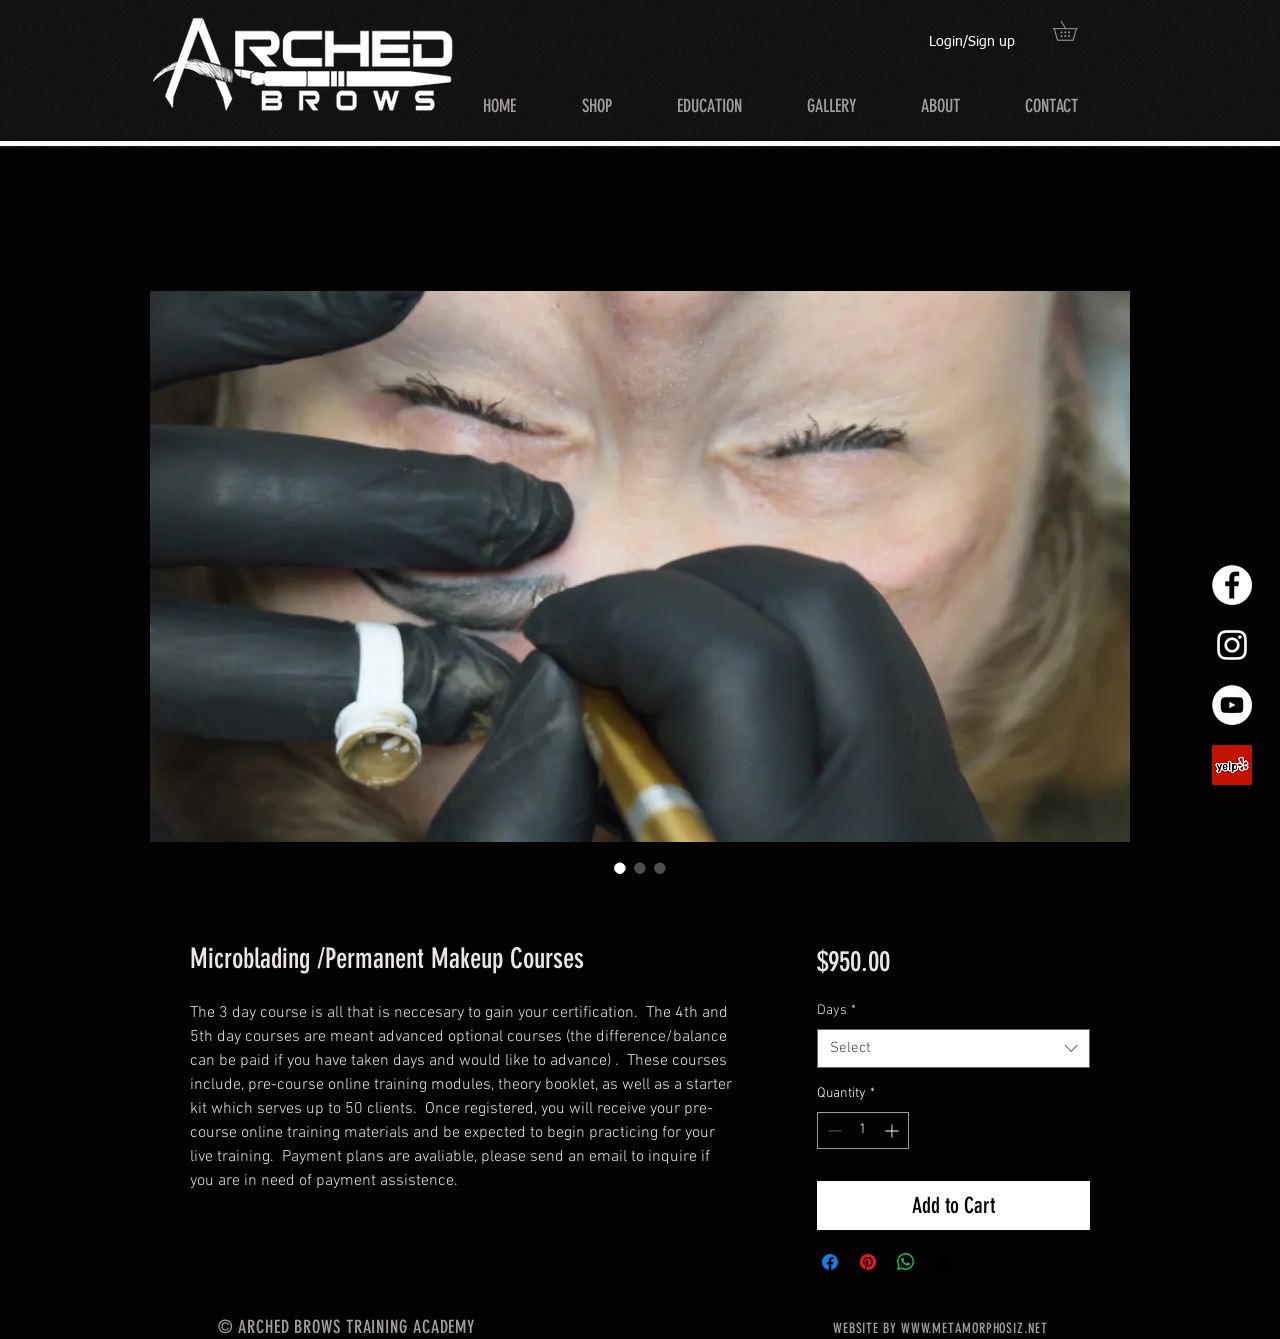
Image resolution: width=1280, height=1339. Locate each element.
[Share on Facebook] (830, 1262)
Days (836, 1010)
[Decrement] (832, 1130)
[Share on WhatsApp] (906, 1262)
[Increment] (893, 1130)
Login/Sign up (972, 42)
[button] (1074, 31)
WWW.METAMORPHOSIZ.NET (974, 1328)
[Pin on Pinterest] (868, 1262)
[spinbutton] (863, 1130)
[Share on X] (944, 1262)
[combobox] (953, 1048)
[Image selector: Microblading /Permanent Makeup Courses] (620, 868)
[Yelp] (1232, 765)
